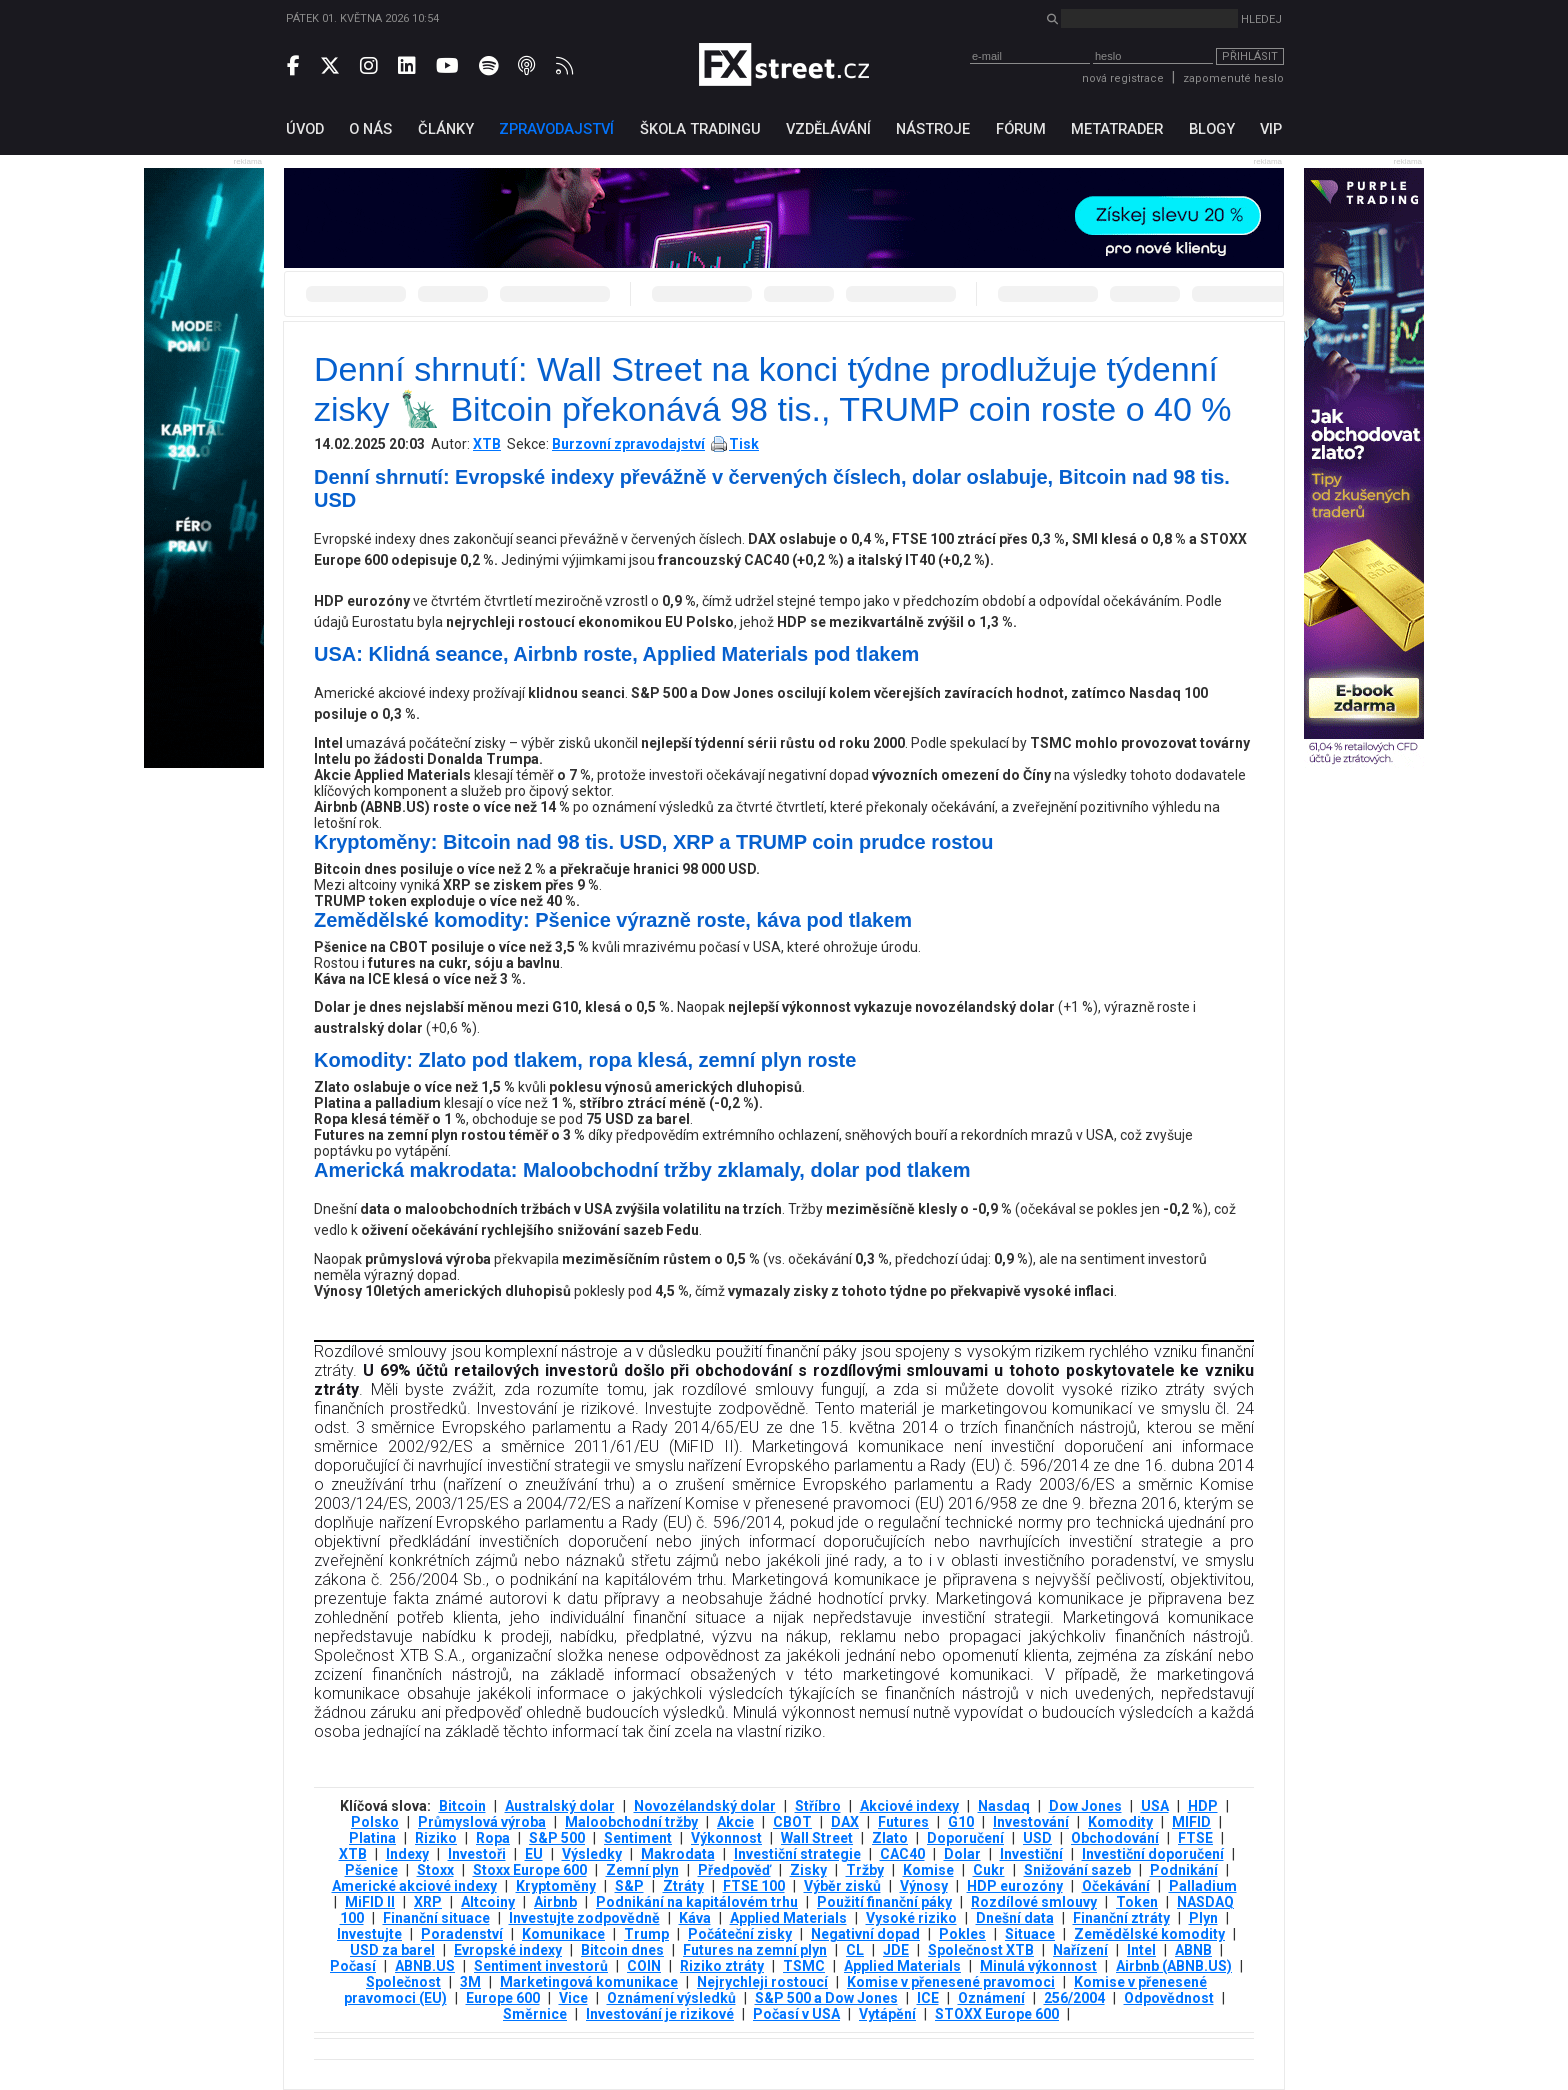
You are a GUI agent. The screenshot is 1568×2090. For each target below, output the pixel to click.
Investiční (1031, 1854)
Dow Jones (1085, 1806)
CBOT (792, 1822)
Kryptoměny (556, 1886)
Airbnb (555, 1902)
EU (534, 1854)
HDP (1203, 1806)
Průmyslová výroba (482, 1822)
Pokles (962, 1934)
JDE (896, 1950)
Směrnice (535, 2014)
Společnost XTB (981, 1950)
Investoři (477, 1854)
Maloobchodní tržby (631, 1822)
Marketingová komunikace (589, 1982)
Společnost (403, 1982)
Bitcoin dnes (622, 1950)
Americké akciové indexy (414, 1886)
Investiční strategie (797, 1854)
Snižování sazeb (1077, 1870)
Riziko (436, 1838)
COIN (644, 1966)
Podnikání (1184, 1870)
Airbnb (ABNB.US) (1174, 1966)
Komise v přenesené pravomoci (951, 1982)
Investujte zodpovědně (584, 1918)
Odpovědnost (1169, 1998)
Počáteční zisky (740, 1934)
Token (1137, 1902)
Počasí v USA (796, 2014)
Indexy (407, 1854)
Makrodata (678, 1854)
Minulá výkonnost (1038, 1966)
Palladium (1203, 1886)
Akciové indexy (909, 1806)
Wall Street (817, 1838)
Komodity (1120, 1822)
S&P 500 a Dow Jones (826, 1998)
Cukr (989, 1870)
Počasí (353, 1966)
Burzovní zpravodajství (628, 444)
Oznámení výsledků (671, 1998)
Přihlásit (1250, 56)
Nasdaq (1004, 1806)
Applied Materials (788, 1918)
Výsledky (592, 1854)
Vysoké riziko (911, 1918)
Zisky (808, 1870)
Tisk (744, 444)
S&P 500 (557, 1838)
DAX (845, 1822)
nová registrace (1123, 78)
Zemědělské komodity (1149, 1934)
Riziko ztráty (722, 1966)
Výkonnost (726, 1838)
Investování (1031, 1822)
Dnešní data (1015, 1918)
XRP (428, 1902)
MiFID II (370, 1902)
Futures (903, 1822)
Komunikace (563, 1934)
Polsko (375, 1822)
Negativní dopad (865, 1934)
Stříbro (818, 1806)
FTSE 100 (754, 1886)
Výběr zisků (842, 1886)
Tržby (865, 1870)
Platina (372, 1838)
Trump (646, 1934)
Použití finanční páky (884, 1902)
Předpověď (734, 1870)
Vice (573, 1998)
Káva (695, 1918)
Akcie (735, 1822)
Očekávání (1116, 1886)
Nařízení (1080, 1950)
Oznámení (991, 1998)
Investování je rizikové (660, 2014)
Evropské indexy (508, 1950)
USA (1155, 1806)
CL (855, 1950)
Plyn (1203, 1918)
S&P (629, 1886)
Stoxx (435, 1870)
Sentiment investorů (541, 1966)
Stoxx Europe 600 (530, 1870)
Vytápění (887, 2014)
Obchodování (1115, 1838)
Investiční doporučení (1153, 1854)
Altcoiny (488, 1902)
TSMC (804, 1966)
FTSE (1195, 1838)
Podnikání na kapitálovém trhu (697, 1902)
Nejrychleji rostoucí (762, 1982)
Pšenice (371, 1870)
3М (470, 1982)
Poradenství (462, 1934)
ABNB (1193, 1950)
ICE (928, 1998)
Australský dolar (560, 1806)
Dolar (962, 1854)
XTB (487, 444)
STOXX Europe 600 (997, 2014)
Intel (1141, 1950)
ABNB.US (425, 1966)
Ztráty (683, 1886)
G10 (961, 1822)
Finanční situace (436, 1918)
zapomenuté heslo (1233, 78)
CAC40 (902, 1854)
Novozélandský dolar (705, 1806)
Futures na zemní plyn (755, 1950)
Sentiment (638, 1838)
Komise (928, 1870)
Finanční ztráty (1121, 1918)
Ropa (493, 1838)
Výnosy (924, 1886)
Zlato (890, 1838)
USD (1037, 1838)
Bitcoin (462, 1806)
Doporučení (965, 1838)
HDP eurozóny (1015, 1886)
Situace (1030, 1934)
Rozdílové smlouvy (1034, 1902)
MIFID (1191, 1822)
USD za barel (392, 1950)
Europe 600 (503, 1998)
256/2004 (1074, 1998)
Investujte (369, 1934)
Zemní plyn (642, 1870)
